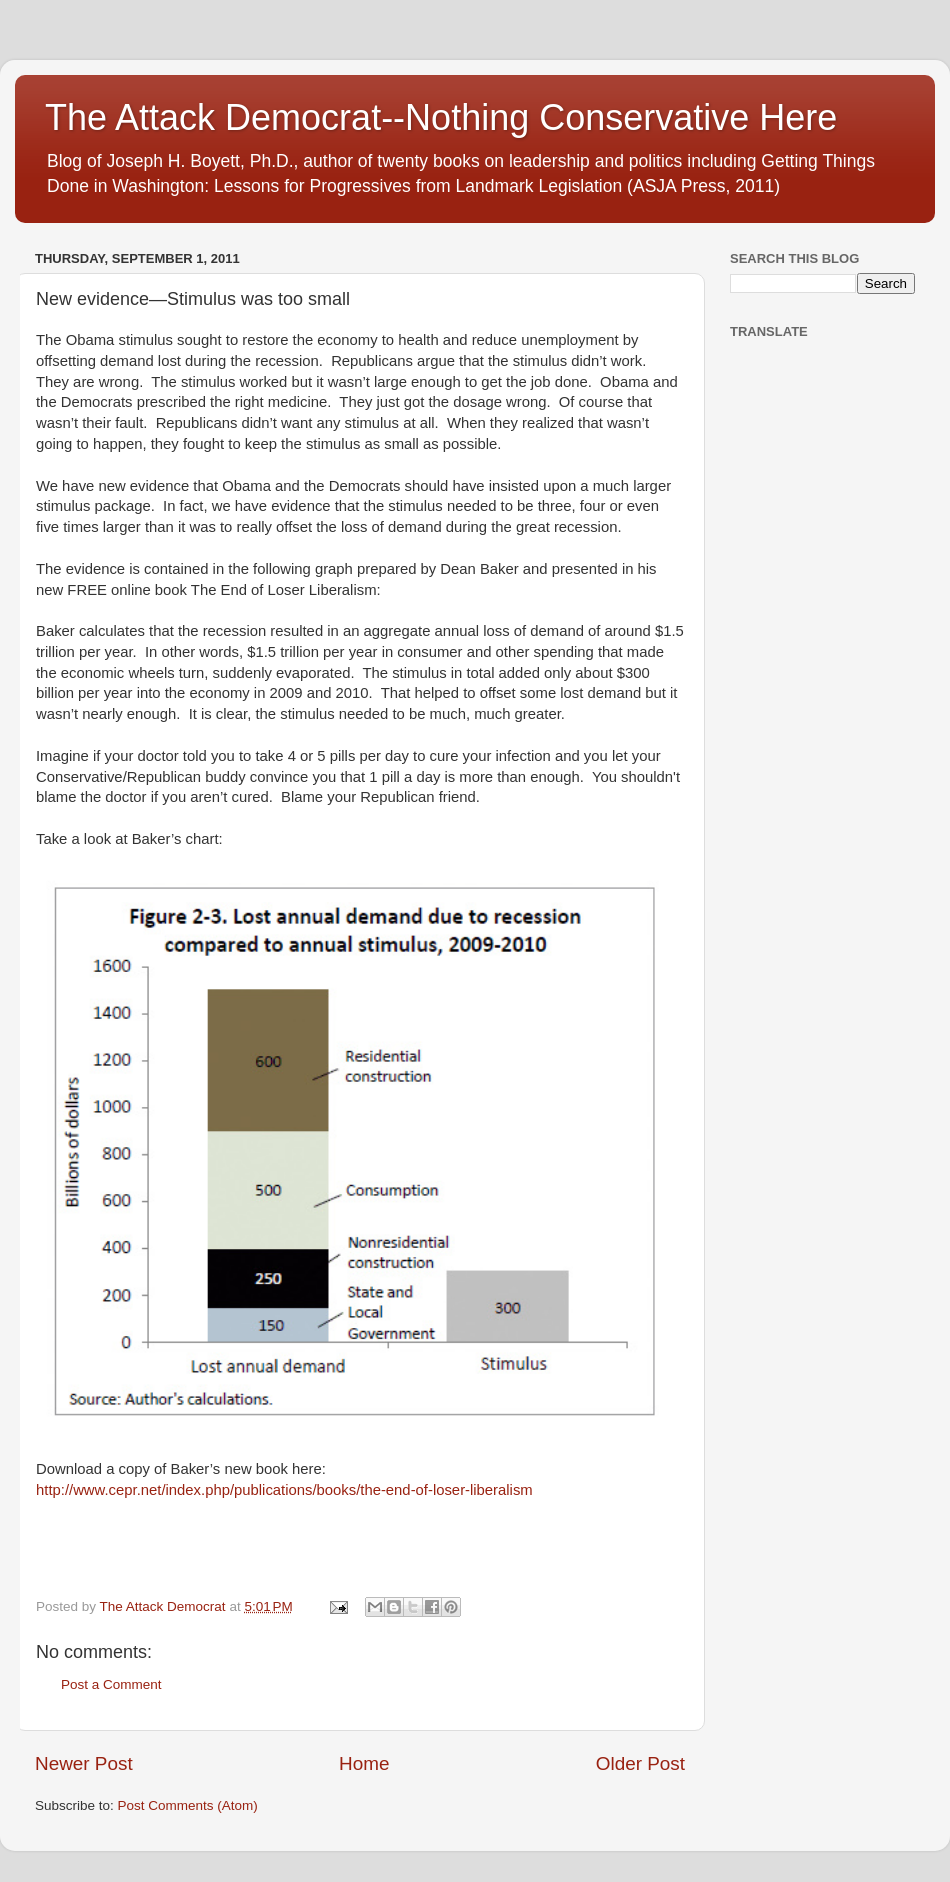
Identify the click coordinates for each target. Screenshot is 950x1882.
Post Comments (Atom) (188, 1805)
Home (364, 1763)
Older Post (640, 1763)
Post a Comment (111, 1684)
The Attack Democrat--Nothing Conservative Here (441, 117)
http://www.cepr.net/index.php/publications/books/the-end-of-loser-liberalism (284, 1490)
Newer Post (84, 1763)
